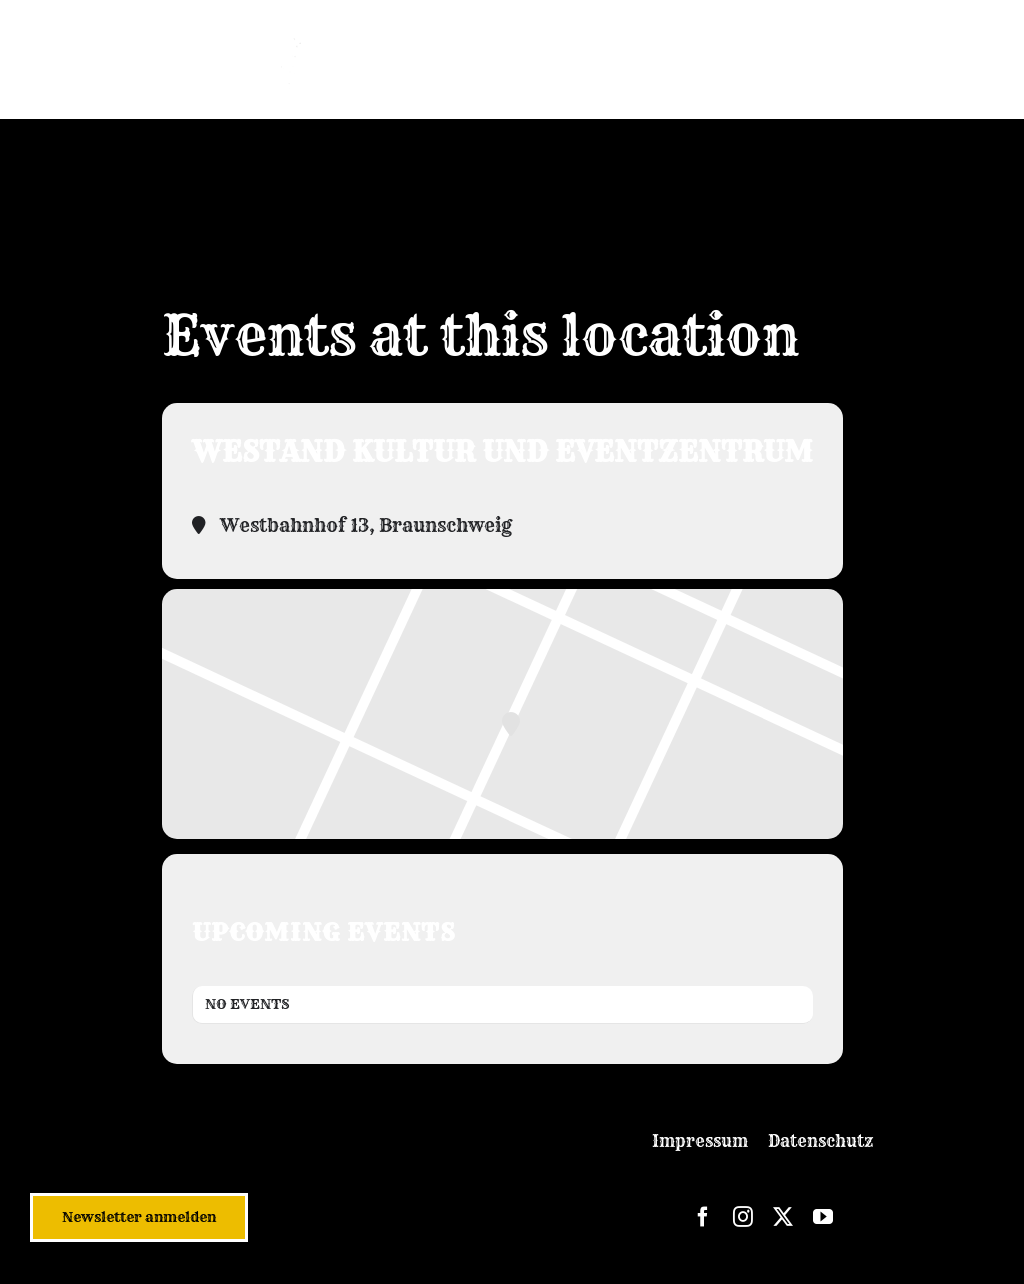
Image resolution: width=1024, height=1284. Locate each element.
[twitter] (783, 1217)
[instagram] (743, 1217)
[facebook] (703, 1217)
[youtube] (823, 1217)
